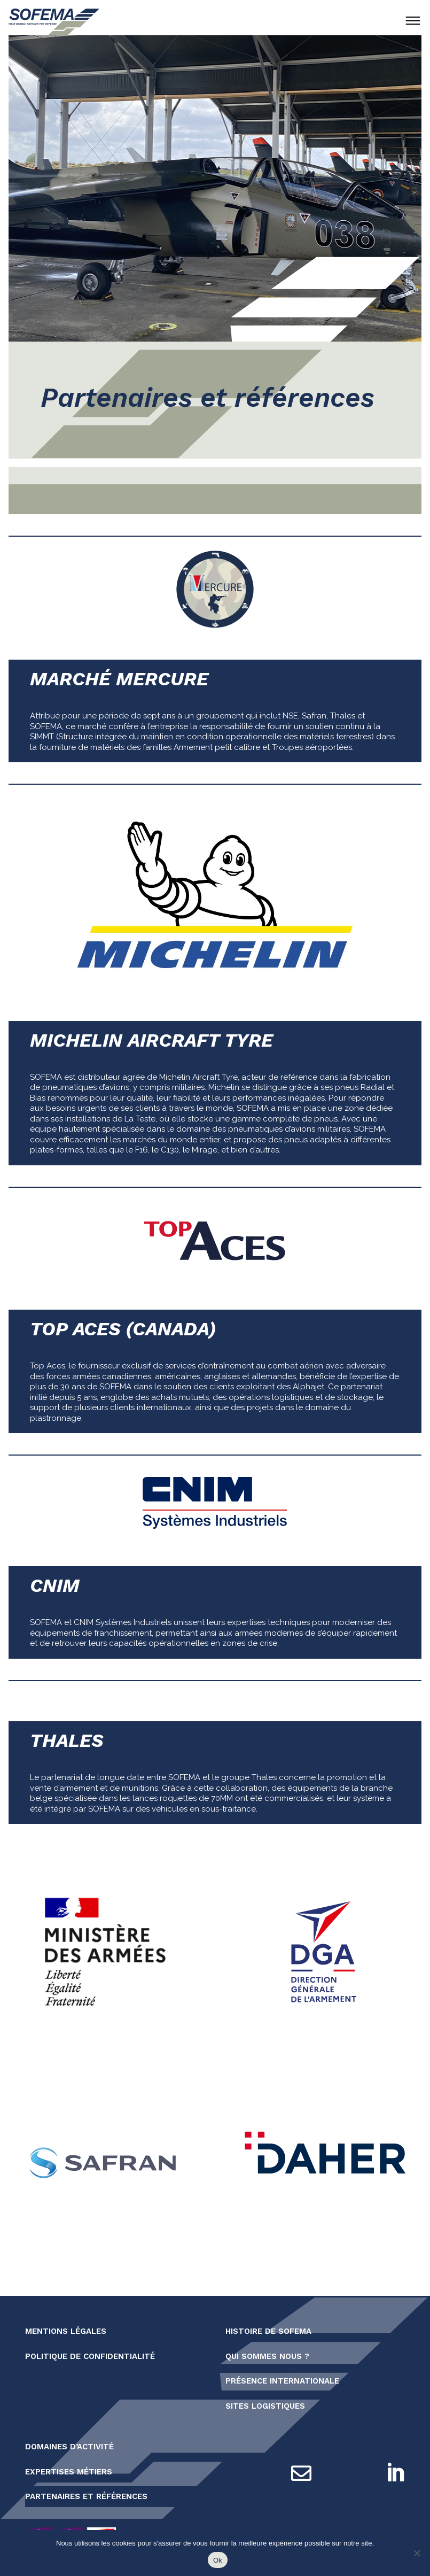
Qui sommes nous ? (267, 2356)
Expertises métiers (68, 2472)
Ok (217, 2560)
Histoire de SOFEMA (268, 2331)
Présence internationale (282, 2381)
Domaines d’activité (69, 2446)
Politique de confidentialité (90, 2356)
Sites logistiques (265, 2406)
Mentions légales (65, 2331)
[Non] (416, 2553)
